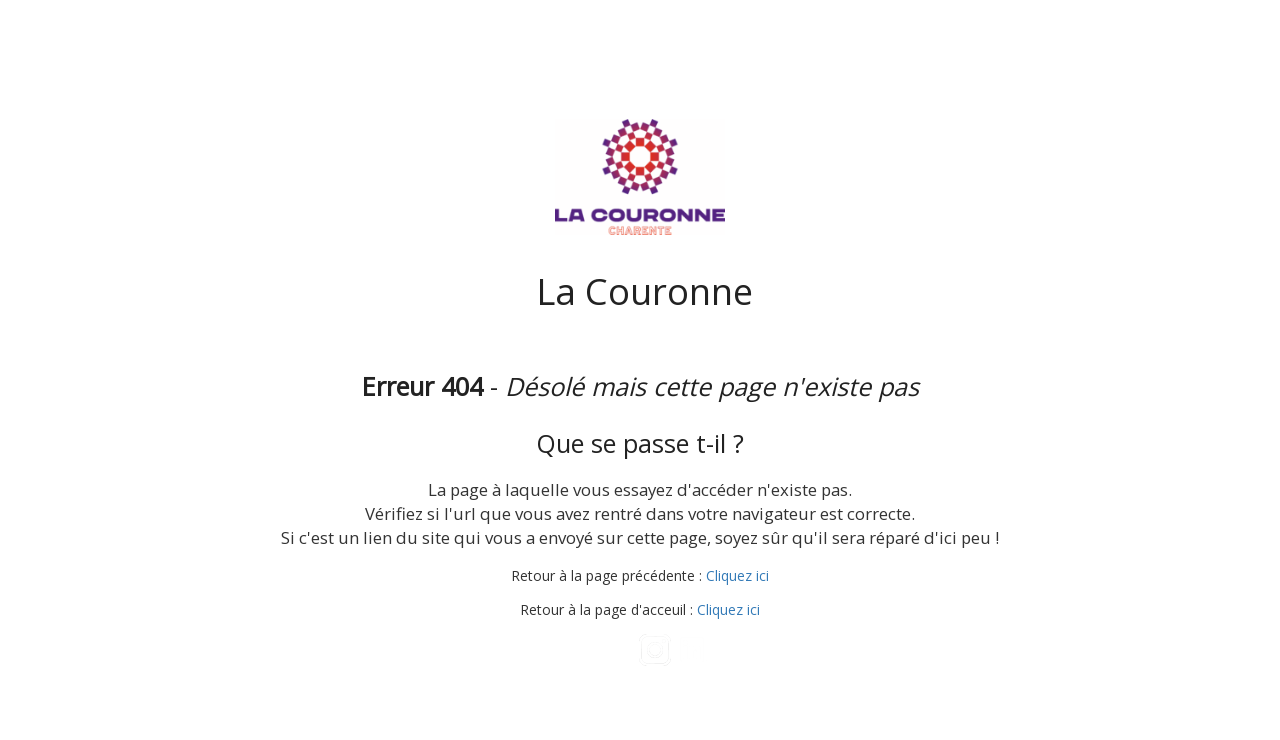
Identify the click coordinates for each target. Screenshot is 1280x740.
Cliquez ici (737, 575)
